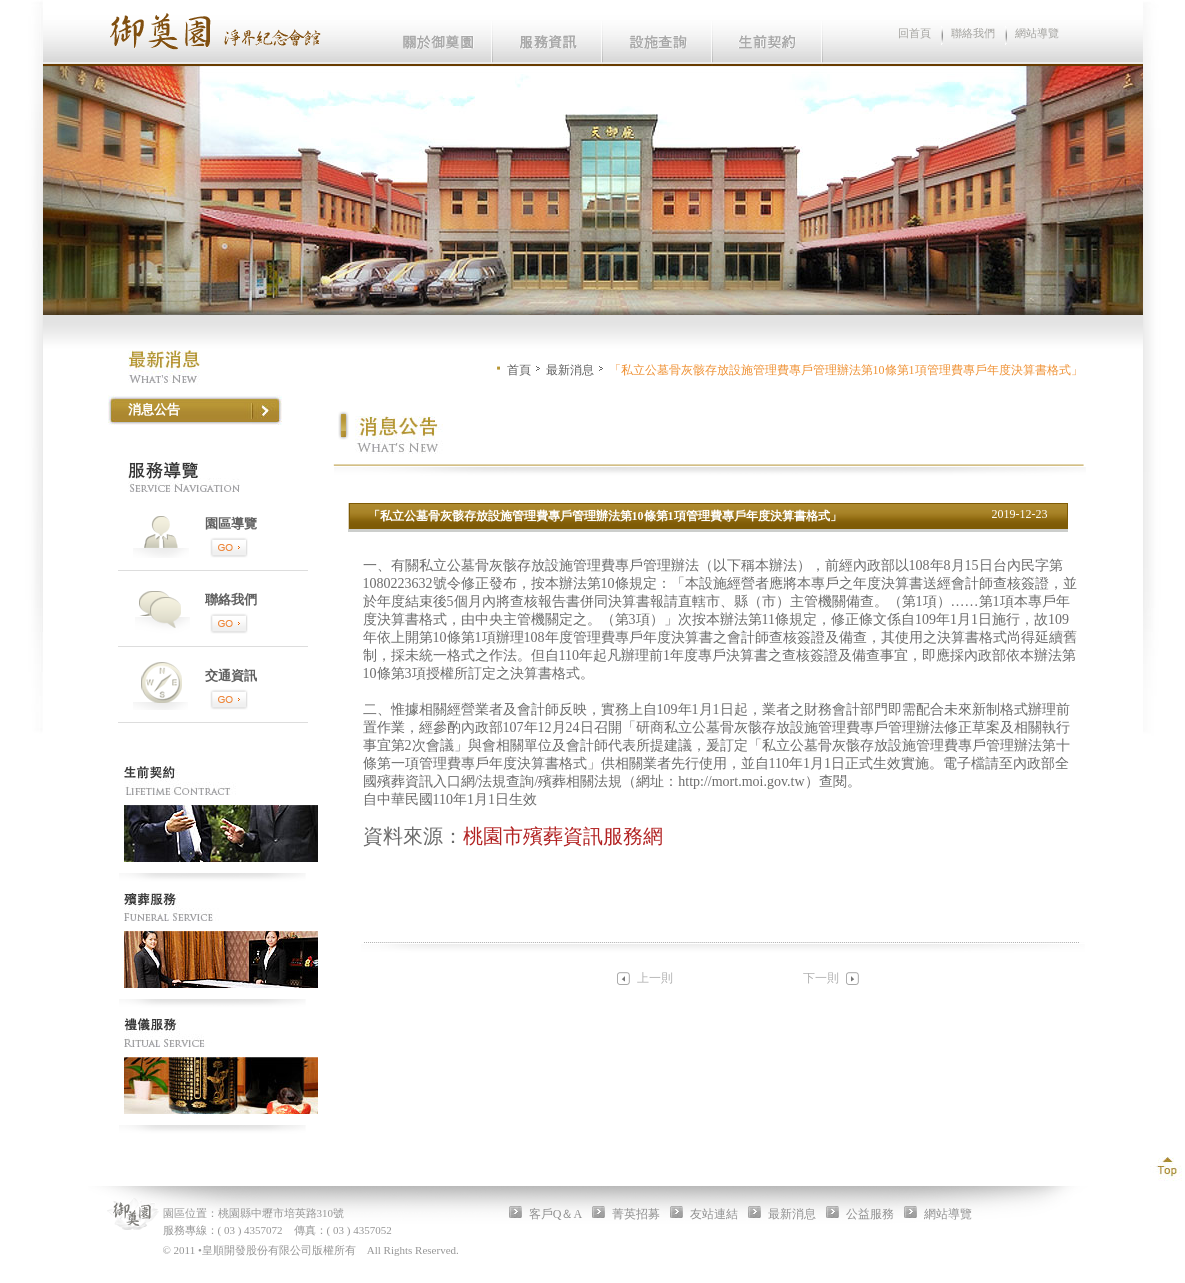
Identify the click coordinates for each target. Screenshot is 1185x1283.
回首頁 (914, 33)
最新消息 (570, 370)
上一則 (655, 978)
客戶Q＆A (555, 1214)
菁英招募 (636, 1214)
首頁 (519, 370)
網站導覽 (1037, 33)
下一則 (821, 978)
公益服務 (870, 1214)
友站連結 (714, 1214)
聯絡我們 (973, 33)
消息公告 (154, 409)
